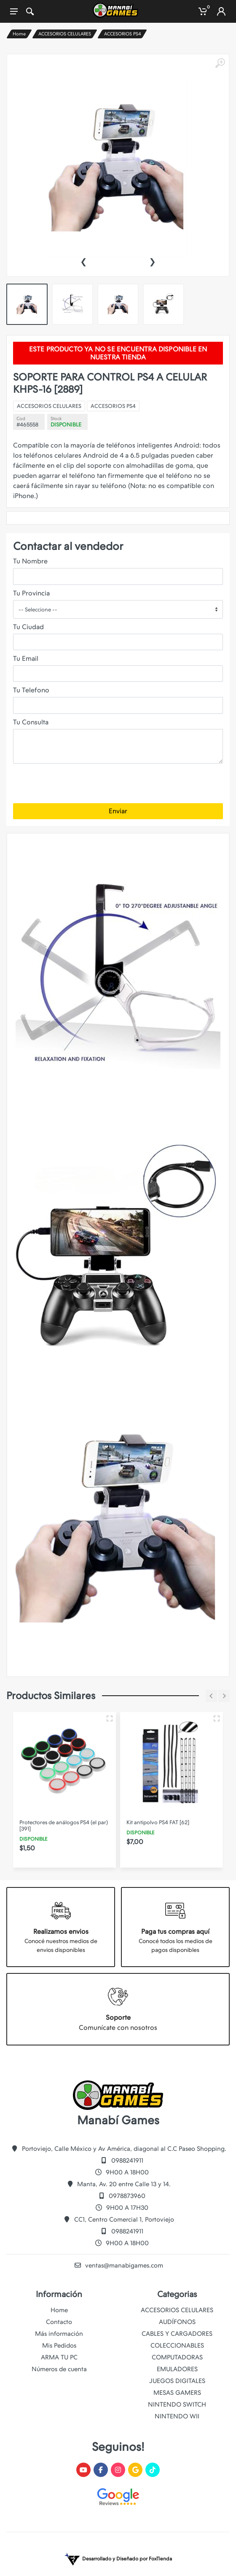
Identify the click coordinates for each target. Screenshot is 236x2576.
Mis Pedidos (59, 2345)
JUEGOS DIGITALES (177, 2381)
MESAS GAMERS (177, 2392)
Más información (59, 2333)
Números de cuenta (59, 2369)
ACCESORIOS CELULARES (64, 34)
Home (19, 34)
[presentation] (83, 261)
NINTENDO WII (177, 2416)
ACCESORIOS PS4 (122, 34)
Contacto (59, 2322)
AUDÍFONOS (177, 2322)
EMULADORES (177, 2369)
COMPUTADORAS (177, 2357)
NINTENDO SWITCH (177, 2404)
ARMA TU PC (59, 2357)
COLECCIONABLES (177, 2345)
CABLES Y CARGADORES (177, 2333)
